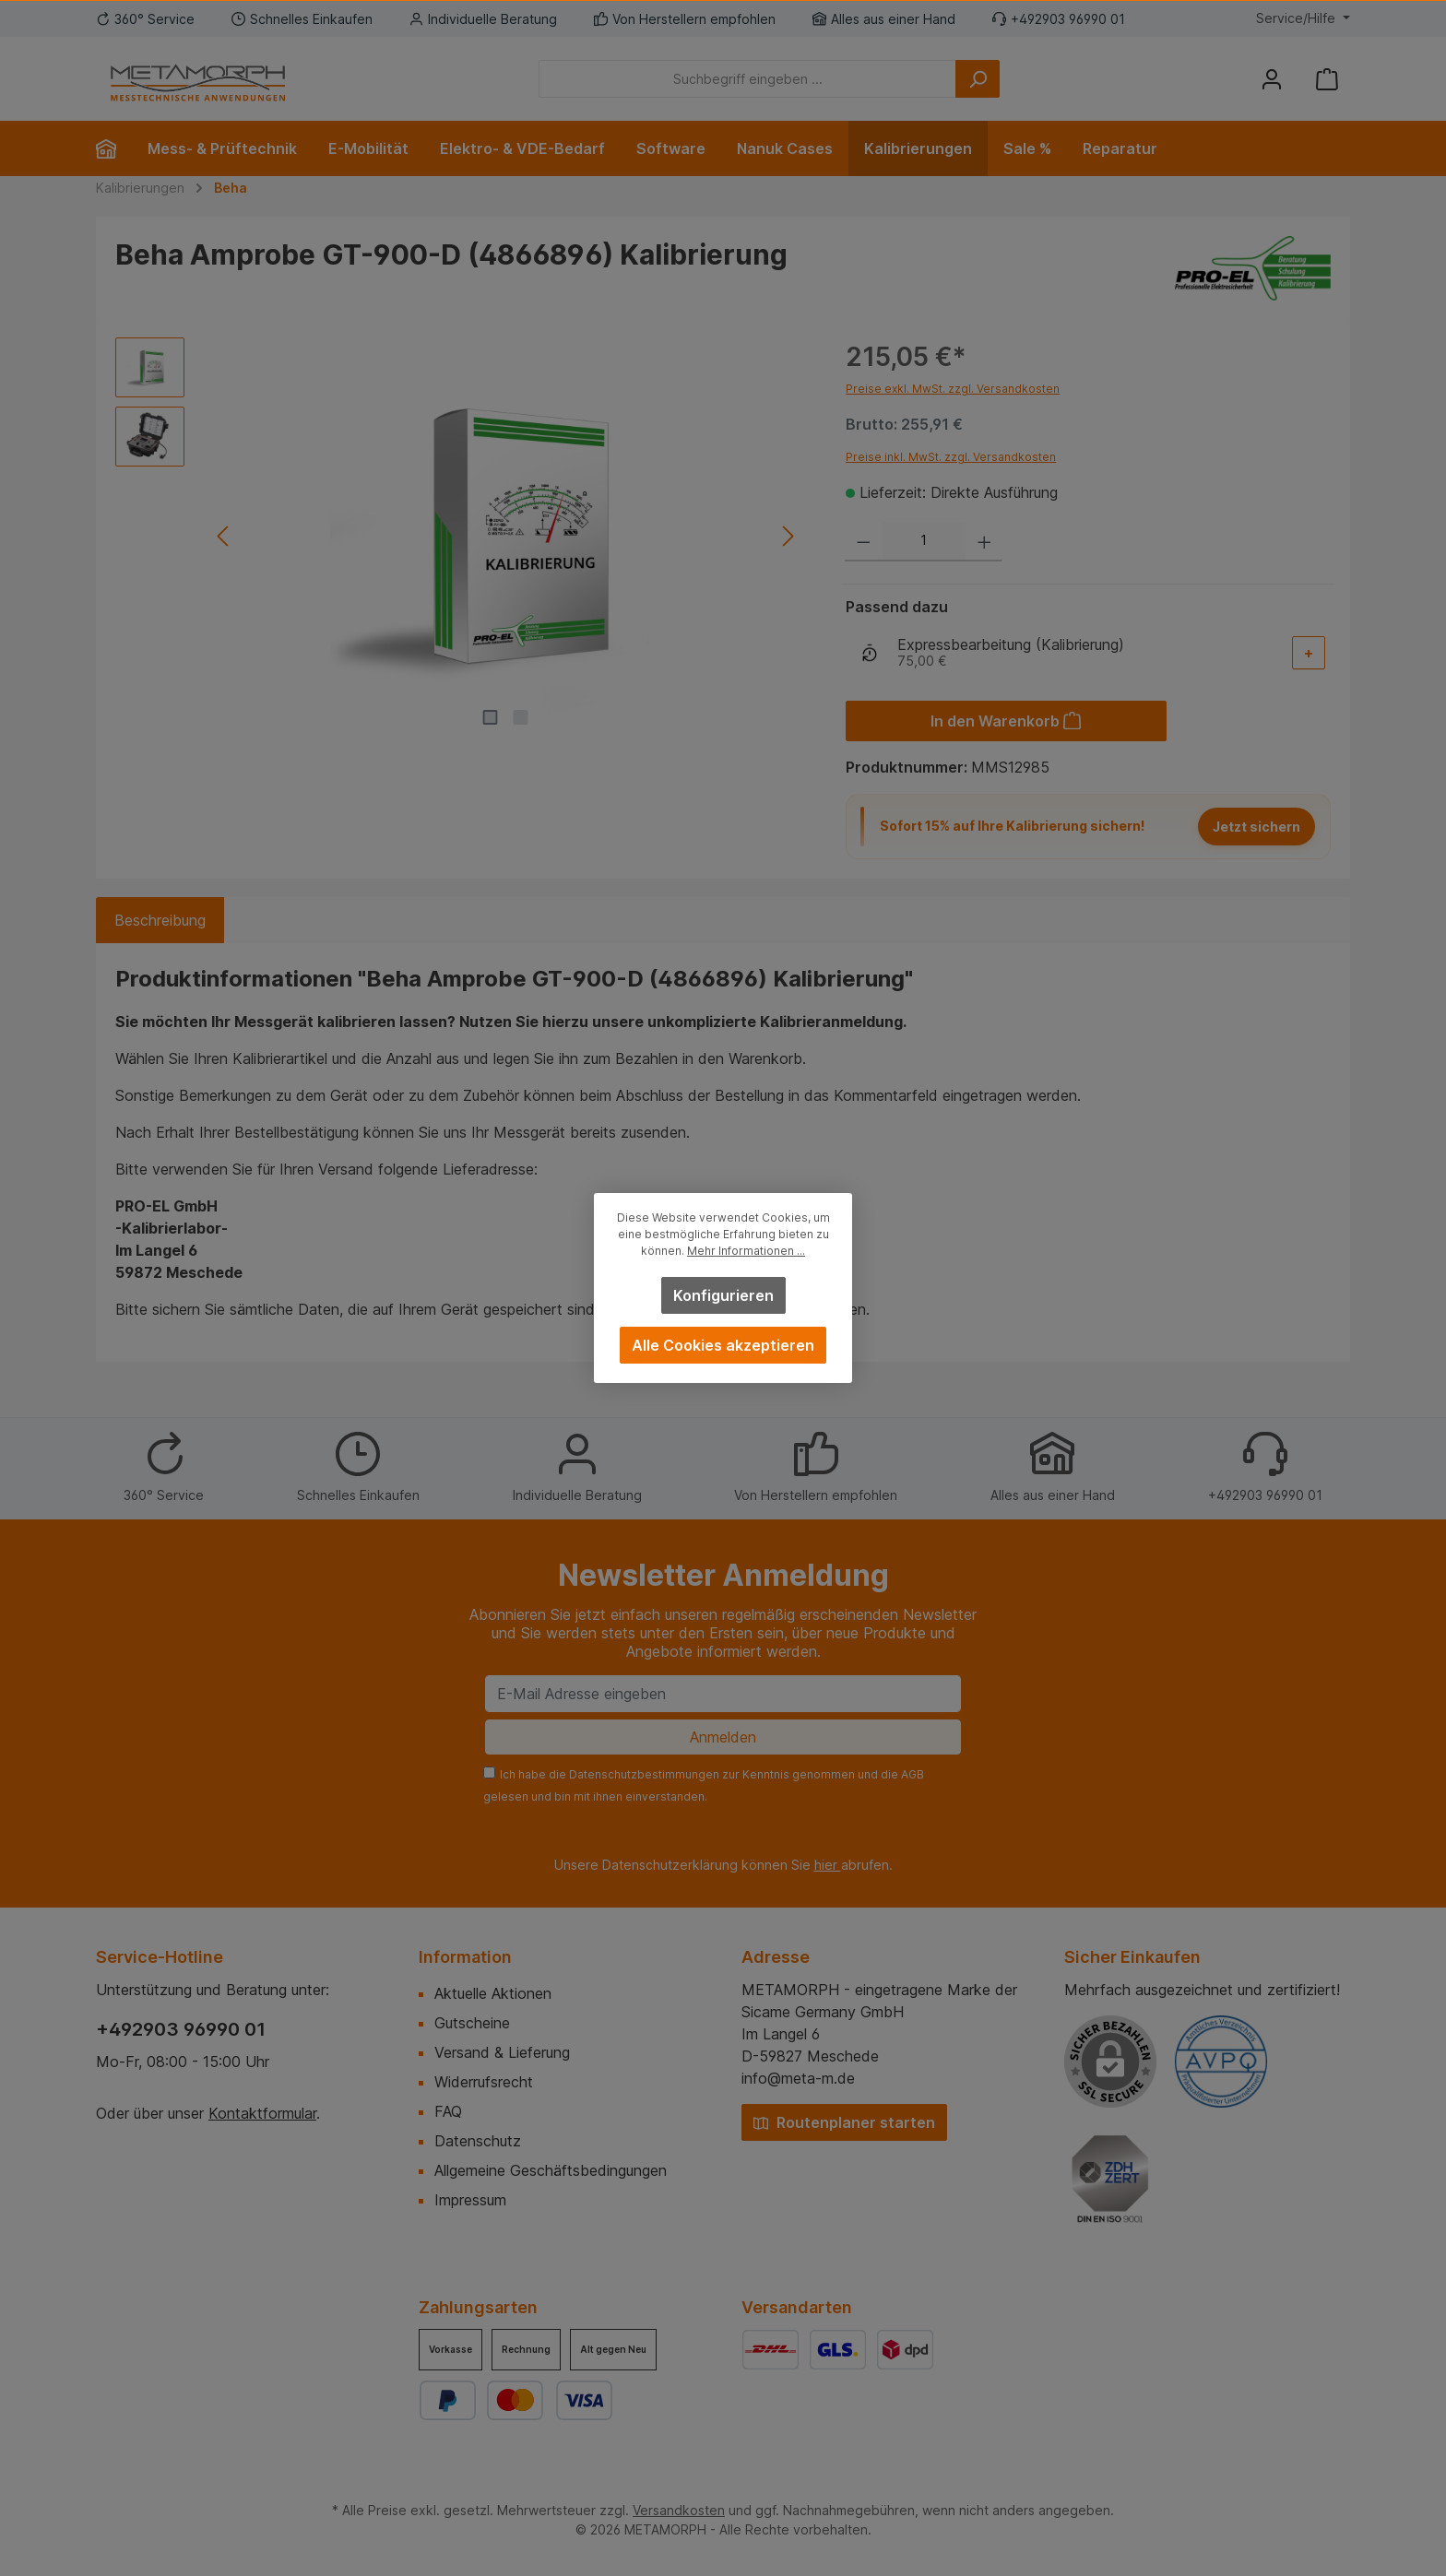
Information (465, 1957)
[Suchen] (977, 79)
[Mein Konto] (1272, 79)
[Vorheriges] (223, 536)
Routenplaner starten (844, 2122)
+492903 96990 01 (181, 2029)
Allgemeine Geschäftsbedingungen (550, 2170)
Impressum (470, 2200)
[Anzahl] (924, 541)
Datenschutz (477, 2141)
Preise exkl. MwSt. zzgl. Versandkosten (953, 389)
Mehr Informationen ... (746, 1251)
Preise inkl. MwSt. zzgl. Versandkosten (951, 457)
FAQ (448, 2111)
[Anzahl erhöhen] (984, 541)
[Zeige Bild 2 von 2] (521, 717)
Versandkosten (679, 2510)
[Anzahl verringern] (864, 541)
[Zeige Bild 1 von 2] (490, 717)
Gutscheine (472, 2023)
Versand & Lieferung (502, 2052)
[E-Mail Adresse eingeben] (723, 1693)
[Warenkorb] (1327, 79)
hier (827, 1865)
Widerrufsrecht (483, 2082)
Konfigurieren (723, 1295)
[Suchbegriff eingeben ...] (747, 79)
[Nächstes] (787, 536)
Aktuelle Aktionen (492, 1993)
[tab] (160, 920)
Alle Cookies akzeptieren (723, 1345)
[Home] (114, 148)
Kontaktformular (262, 2113)
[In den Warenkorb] (1006, 721)
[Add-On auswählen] (1308, 652)
